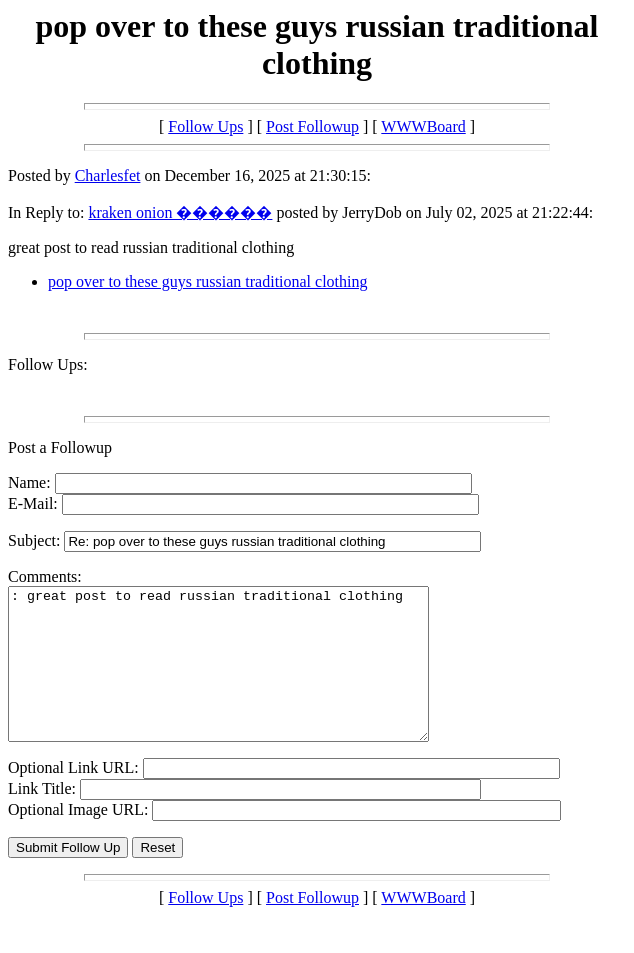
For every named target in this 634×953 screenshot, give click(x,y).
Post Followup (312, 126)
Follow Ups (205, 126)
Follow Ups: (48, 364)
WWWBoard (423, 126)
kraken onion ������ (180, 212)
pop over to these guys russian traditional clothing (208, 281)
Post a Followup (60, 447)
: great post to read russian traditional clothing (243, 679)
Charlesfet (108, 175)
